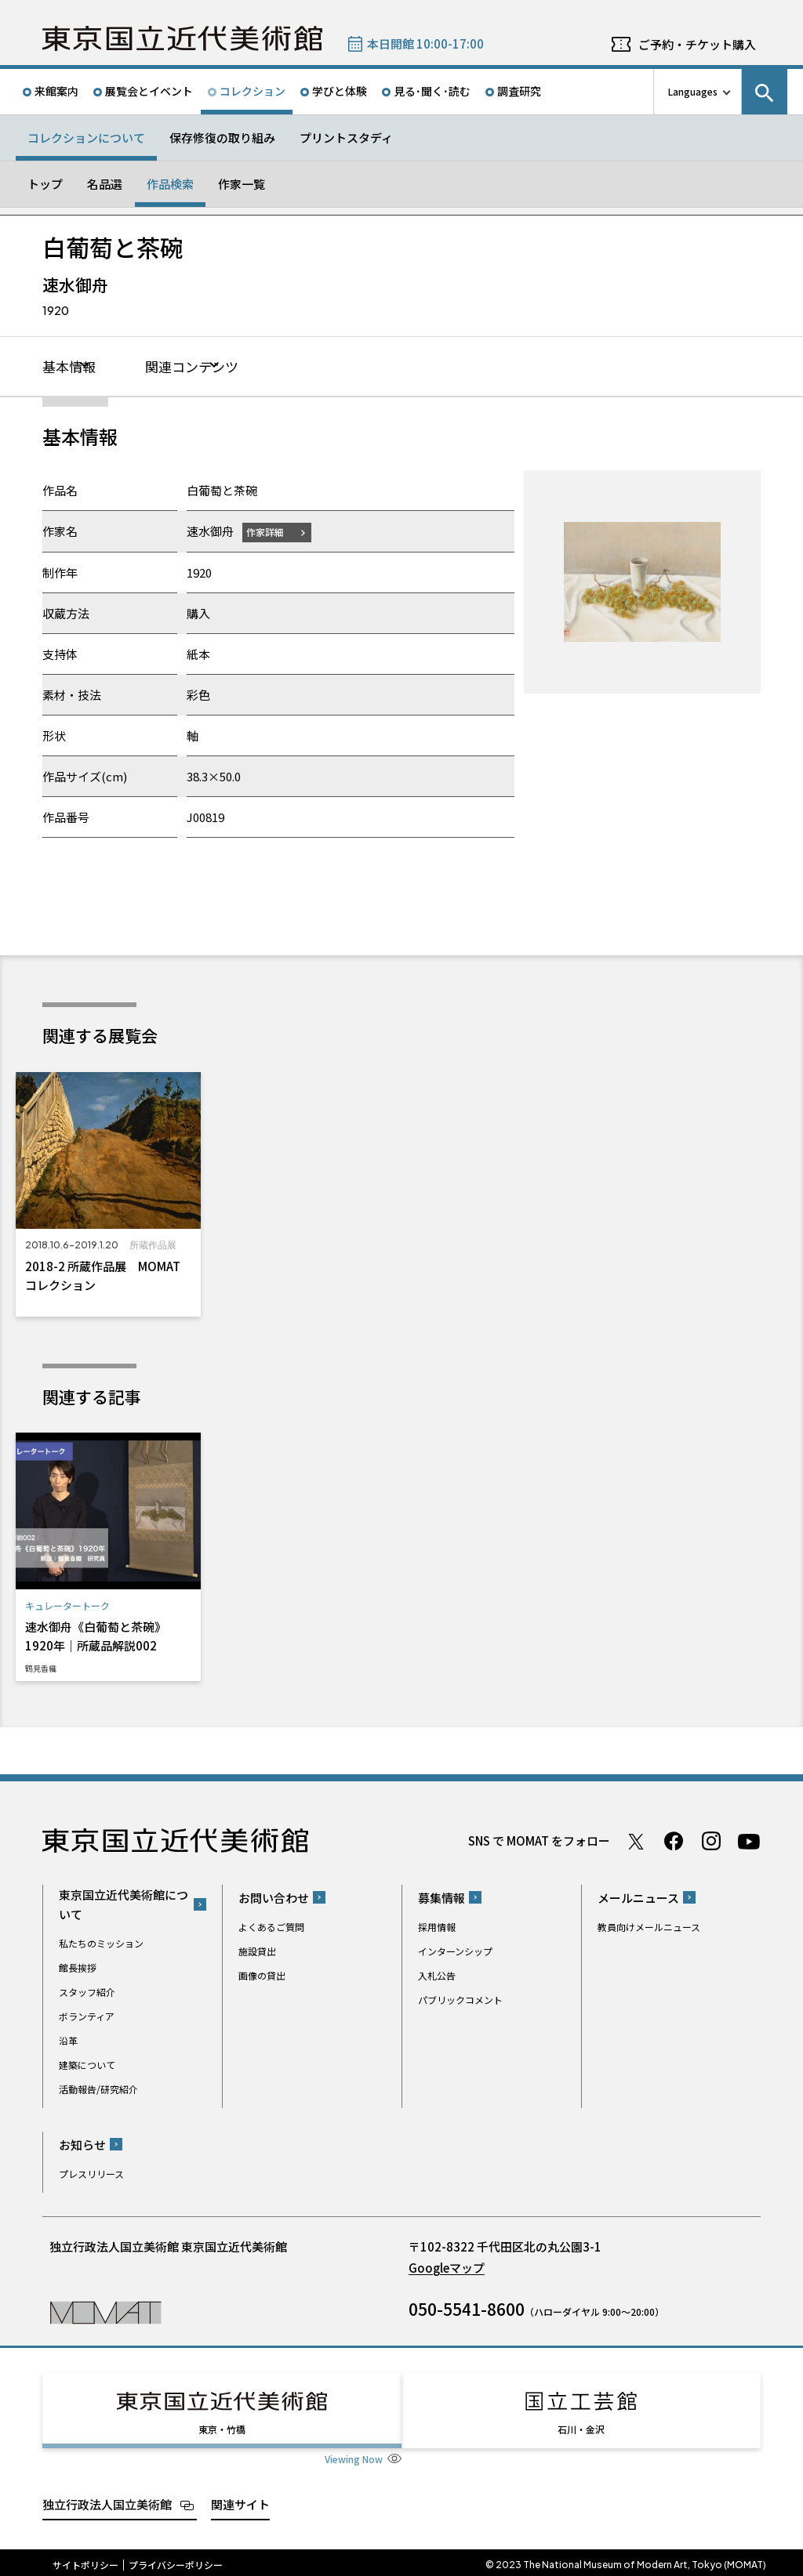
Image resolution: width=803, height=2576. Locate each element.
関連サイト (240, 2499)
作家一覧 (241, 184)
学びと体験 (339, 91)
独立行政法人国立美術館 (107, 2499)
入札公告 (437, 1975)
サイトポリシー (85, 2560)
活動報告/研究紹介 (98, 2089)
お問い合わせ (273, 1897)
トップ (45, 184)
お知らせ (82, 2144)
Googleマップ (447, 2267)
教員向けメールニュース (649, 1926)
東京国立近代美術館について (123, 1905)
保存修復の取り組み (222, 137)
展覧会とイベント (149, 91)
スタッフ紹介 (87, 1992)
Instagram (711, 1841)
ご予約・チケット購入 (697, 44)
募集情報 (441, 1897)
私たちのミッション (101, 1944)
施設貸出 (257, 1951)
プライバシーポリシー (176, 2560)
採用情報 (437, 1926)
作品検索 (170, 184)
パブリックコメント (460, 1999)
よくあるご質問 (271, 1926)
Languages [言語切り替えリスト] (693, 91)
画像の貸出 (261, 1975)
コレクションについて (86, 137)
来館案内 (56, 91)
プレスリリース (91, 2173)
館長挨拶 (77, 1968)
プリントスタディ (346, 137)
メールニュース (638, 1897)
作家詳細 (268, 532)
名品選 (104, 184)
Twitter (636, 1841)
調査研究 (519, 91)
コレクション (252, 91)
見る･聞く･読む (432, 91)
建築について (87, 2065)
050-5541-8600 (467, 2309)
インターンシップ (455, 1951)
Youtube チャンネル (749, 1841)
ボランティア (86, 2016)
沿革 (68, 2041)
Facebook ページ (673, 1841)
